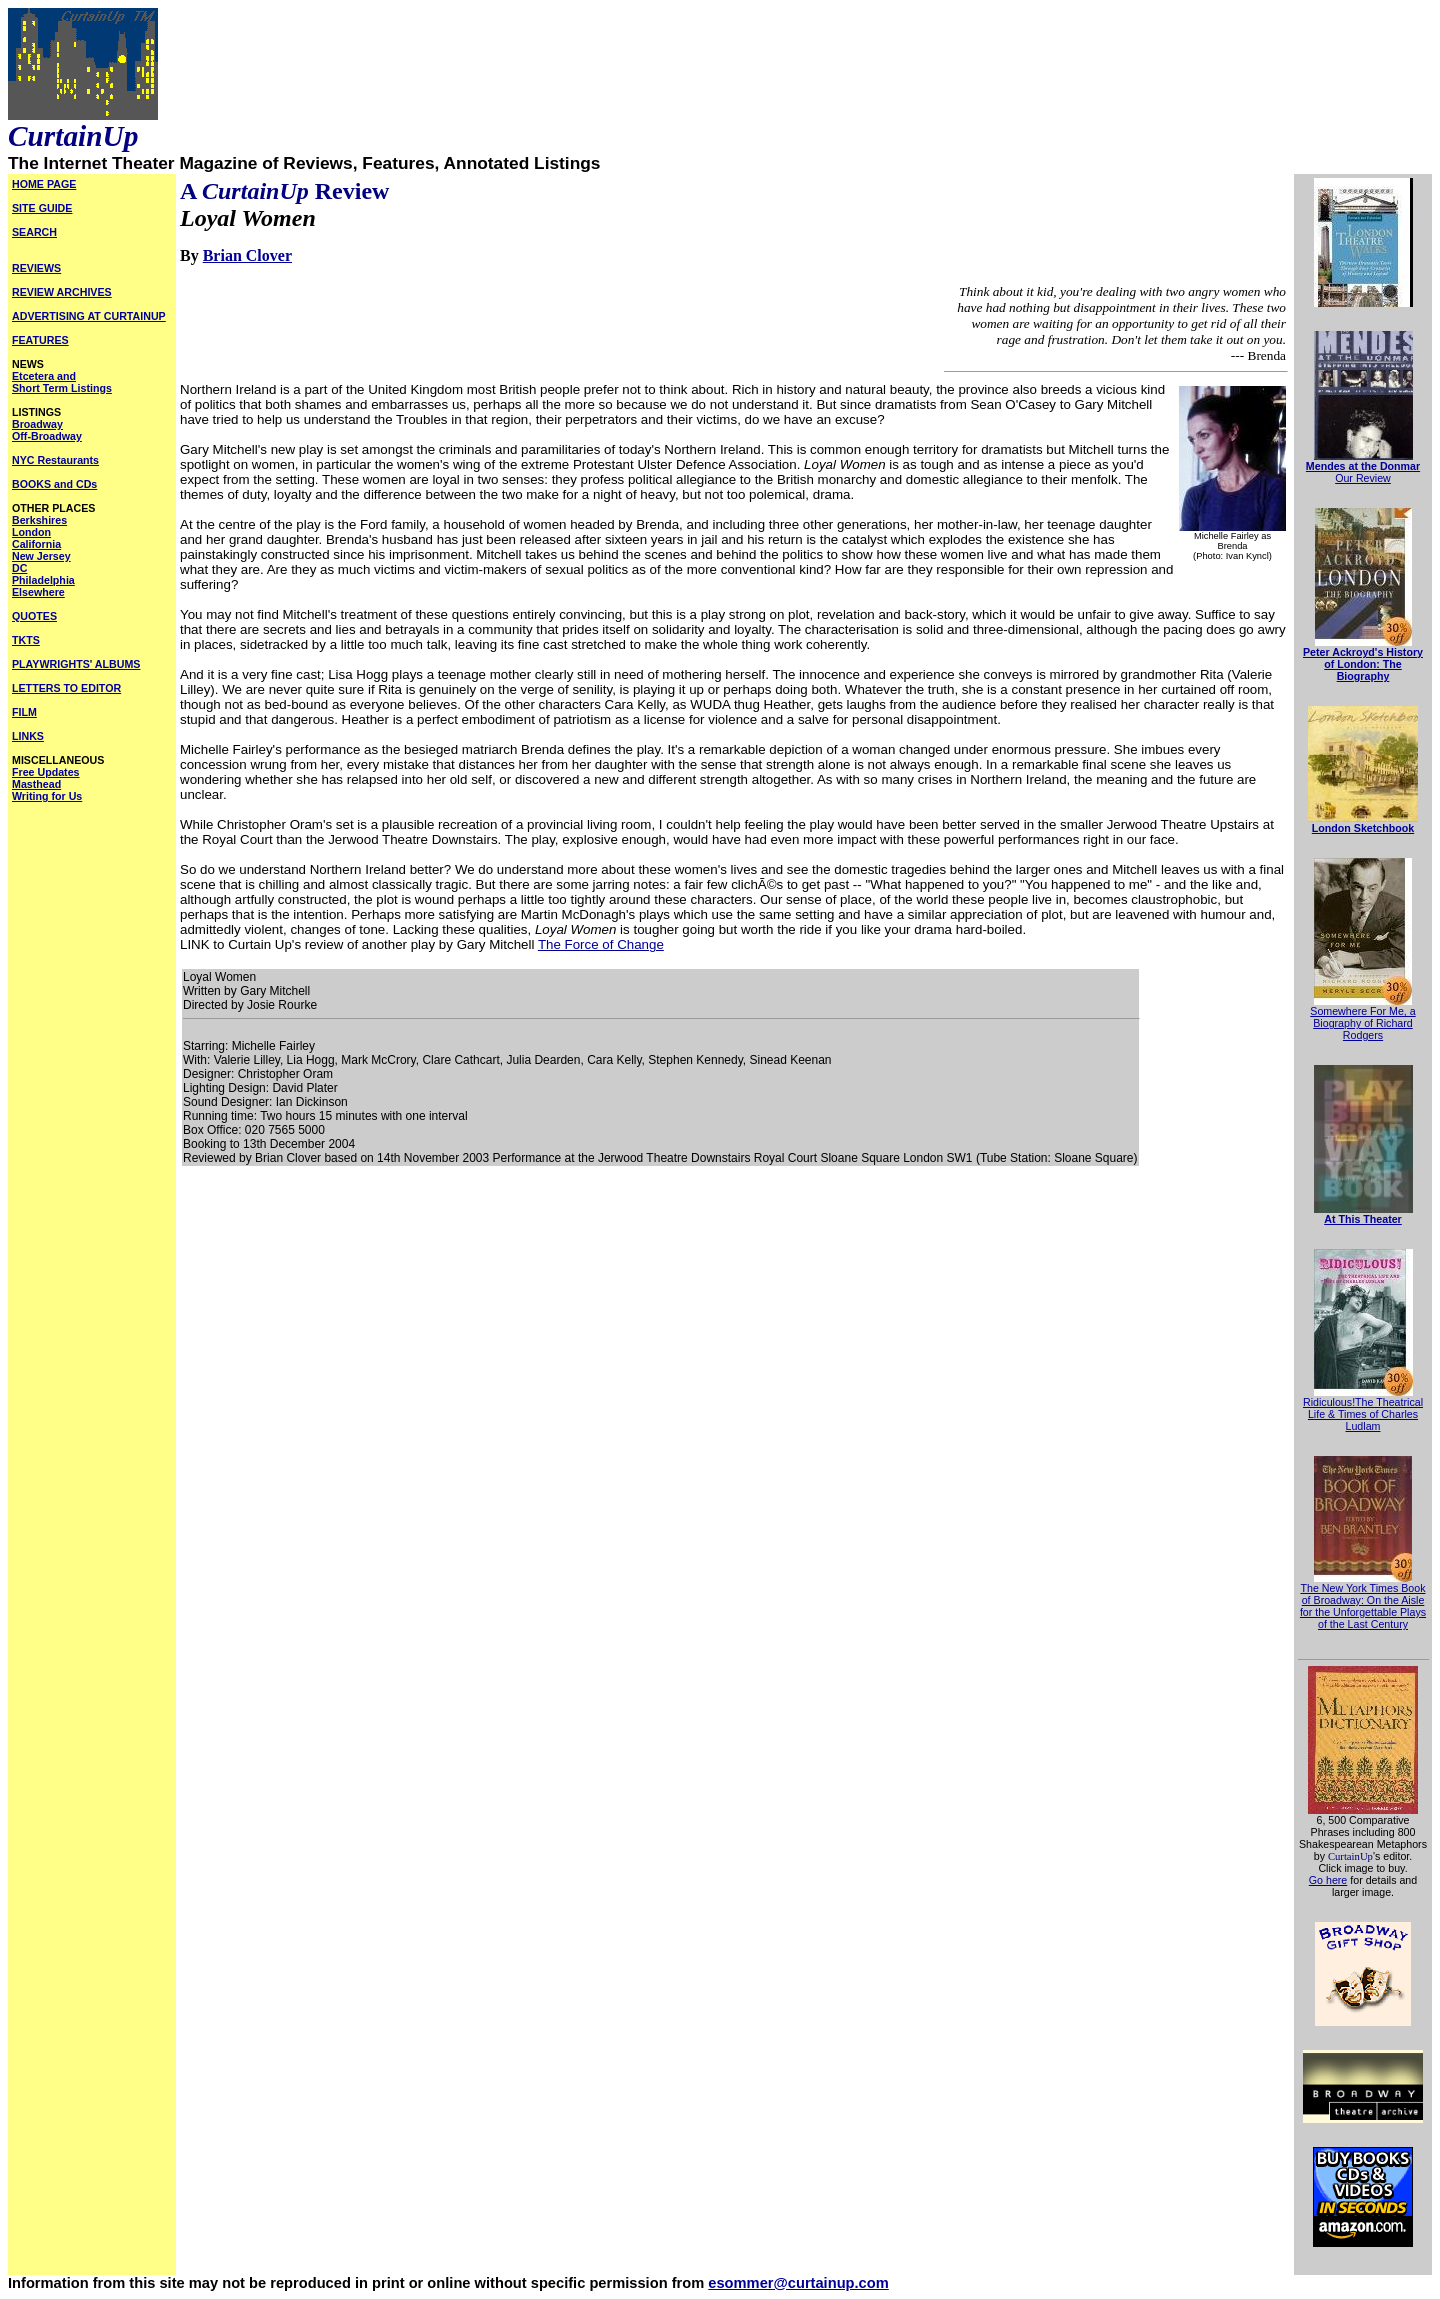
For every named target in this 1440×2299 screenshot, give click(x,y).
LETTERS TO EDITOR (66, 688)
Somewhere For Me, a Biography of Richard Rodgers (1362, 1023)
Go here (1328, 1880)
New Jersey (41, 556)
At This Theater (1363, 1219)
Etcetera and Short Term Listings (62, 382)
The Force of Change (601, 944)
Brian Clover (247, 255)
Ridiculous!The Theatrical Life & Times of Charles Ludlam (1363, 1414)
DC (19, 568)
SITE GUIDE (42, 208)
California (36, 544)
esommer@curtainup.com (798, 2283)
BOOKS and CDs (54, 484)
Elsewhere (38, 592)
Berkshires (39, 520)
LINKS (28, 736)
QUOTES (34, 616)
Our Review (1363, 478)
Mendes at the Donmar (1363, 466)
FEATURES (40, 340)
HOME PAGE (44, 184)
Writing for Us (47, 796)
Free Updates (46, 772)
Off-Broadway (47, 436)
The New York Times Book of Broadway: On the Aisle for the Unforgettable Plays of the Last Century (1363, 1606)
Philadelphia (43, 580)
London (31, 532)
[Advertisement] (92, 1114)
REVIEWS (36, 268)
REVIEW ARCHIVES (62, 292)
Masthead (36, 784)
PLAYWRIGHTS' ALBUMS (76, 664)
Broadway (37, 424)
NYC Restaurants (55, 460)
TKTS (26, 640)
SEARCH (34, 232)
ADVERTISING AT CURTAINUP (89, 316)
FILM (24, 712)
